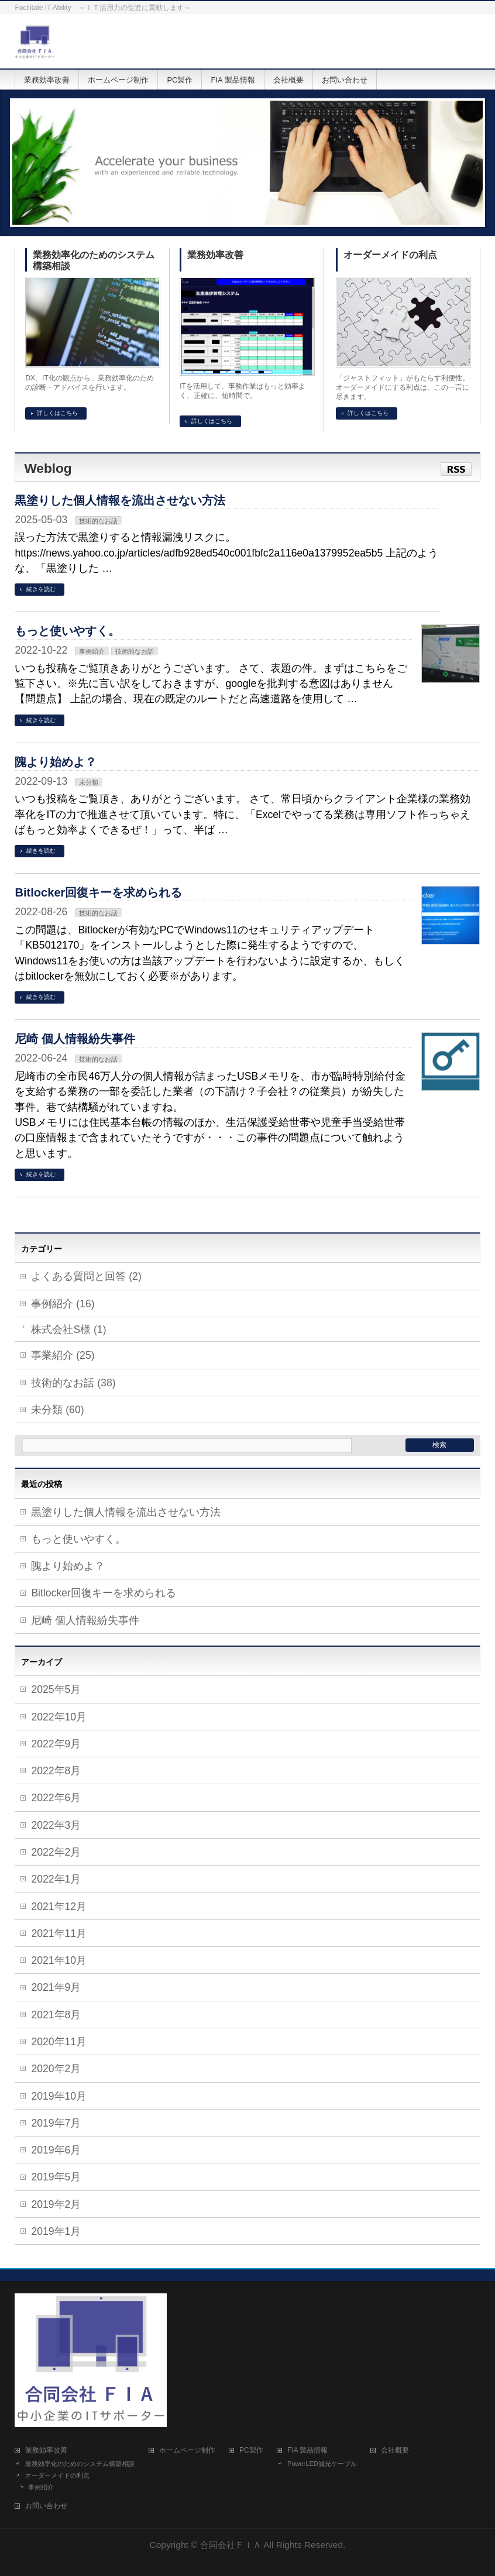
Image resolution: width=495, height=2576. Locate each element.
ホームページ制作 (187, 2450)
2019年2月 (56, 2204)
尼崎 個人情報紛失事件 (75, 1038)
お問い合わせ (46, 2506)
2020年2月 (56, 2068)
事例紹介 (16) (62, 1304)
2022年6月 (56, 1798)
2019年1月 (56, 2231)
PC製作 (251, 2450)
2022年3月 (56, 1825)
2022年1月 (56, 1879)
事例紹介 (92, 651)
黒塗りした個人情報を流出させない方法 (120, 500)
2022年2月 (56, 1852)
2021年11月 (59, 1933)
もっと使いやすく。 (67, 630)
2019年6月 (56, 2150)
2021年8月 (56, 2015)
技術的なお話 (98, 520)
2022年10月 (59, 1717)
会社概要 (395, 2450)
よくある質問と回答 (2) (86, 1276)
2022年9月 (56, 1744)
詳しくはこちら (57, 413)
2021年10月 (59, 1960)
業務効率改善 (215, 255)
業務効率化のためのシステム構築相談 (93, 260)
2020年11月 (59, 2042)
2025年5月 (56, 1689)
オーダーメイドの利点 (390, 255)
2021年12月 (59, 1906)
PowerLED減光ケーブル (322, 2463)
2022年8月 (56, 1771)
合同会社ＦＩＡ (231, 2545)
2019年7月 (56, 2123)
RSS (456, 469)
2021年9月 (56, 1987)
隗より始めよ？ (56, 761)
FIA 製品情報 (307, 2450)
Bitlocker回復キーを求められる (98, 892)
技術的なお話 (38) (73, 1383)
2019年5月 (56, 2177)
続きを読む (41, 589)
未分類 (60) (57, 1410)
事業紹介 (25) (62, 1355)
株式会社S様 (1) (68, 1329)
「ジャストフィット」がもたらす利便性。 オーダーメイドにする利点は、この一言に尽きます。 (402, 387)
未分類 (88, 782)
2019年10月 (59, 2096)
